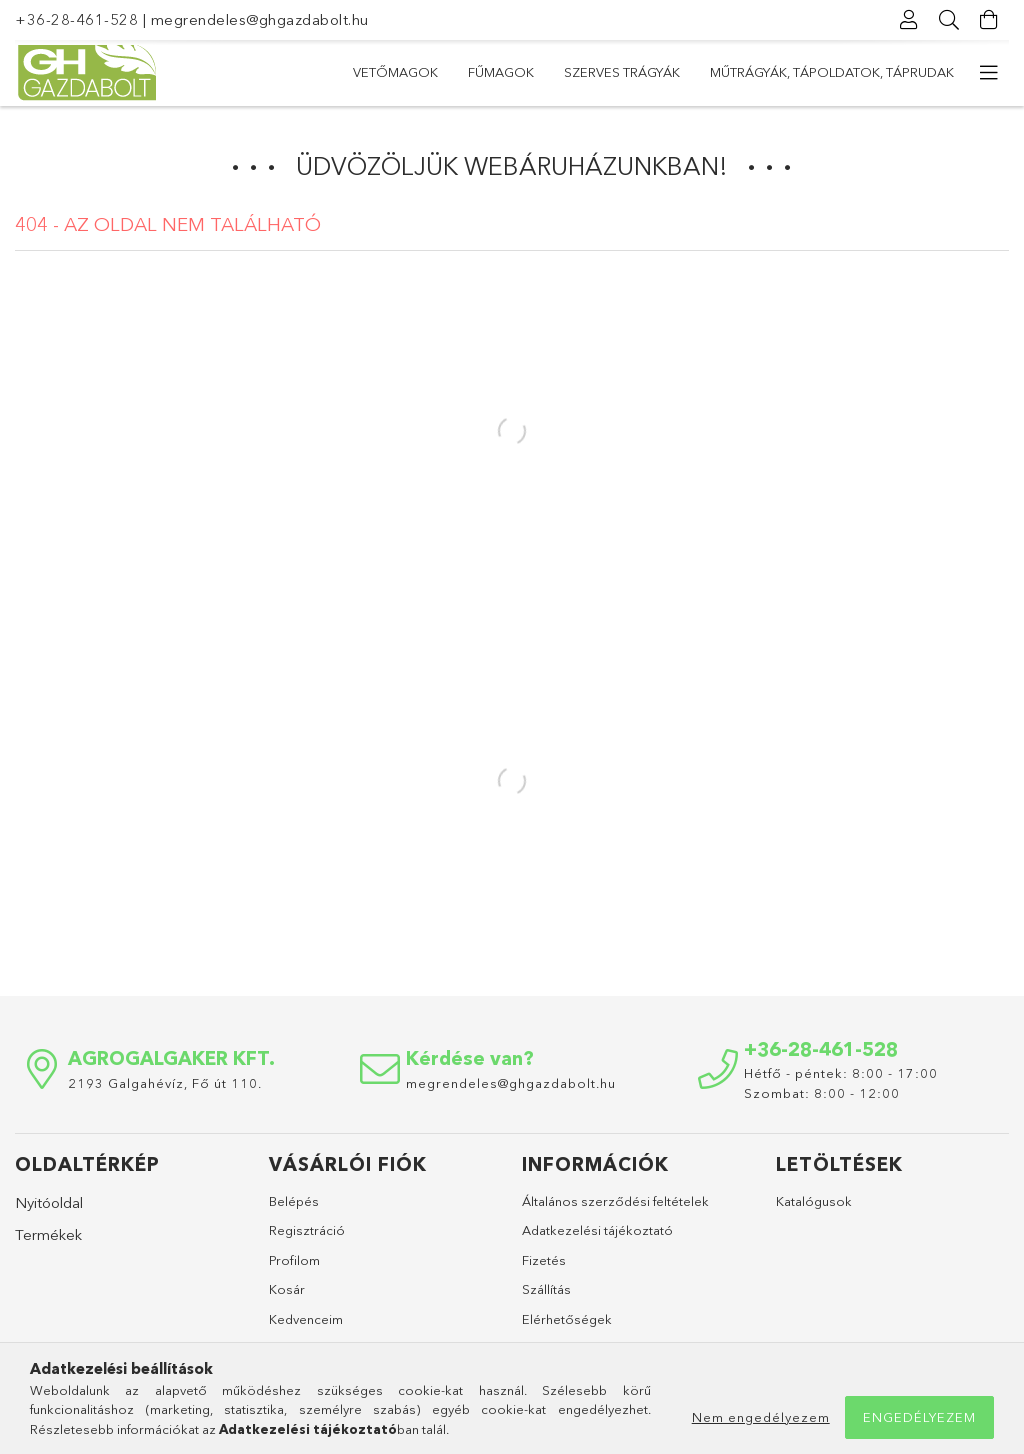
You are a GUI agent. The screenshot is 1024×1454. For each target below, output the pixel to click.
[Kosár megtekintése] (989, 20)
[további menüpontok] (989, 73)
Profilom (294, 1260)
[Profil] (909, 20)
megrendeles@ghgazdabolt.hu (260, 19)
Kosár (287, 1289)
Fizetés (544, 1260)
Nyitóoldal (49, 1202)
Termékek (48, 1234)
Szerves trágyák (622, 72)
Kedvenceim (306, 1319)
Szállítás (546, 1289)
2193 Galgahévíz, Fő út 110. (165, 1083)
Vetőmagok (395, 72)
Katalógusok (814, 1201)
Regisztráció (307, 1230)
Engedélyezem (919, 1417)
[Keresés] (949, 20)
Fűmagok (501, 72)
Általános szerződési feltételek (615, 1201)
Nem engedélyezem (761, 1417)
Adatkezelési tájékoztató (597, 1230)
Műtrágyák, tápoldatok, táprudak (832, 72)
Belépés (294, 1201)
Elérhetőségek (567, 1319)
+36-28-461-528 (76, 19)
